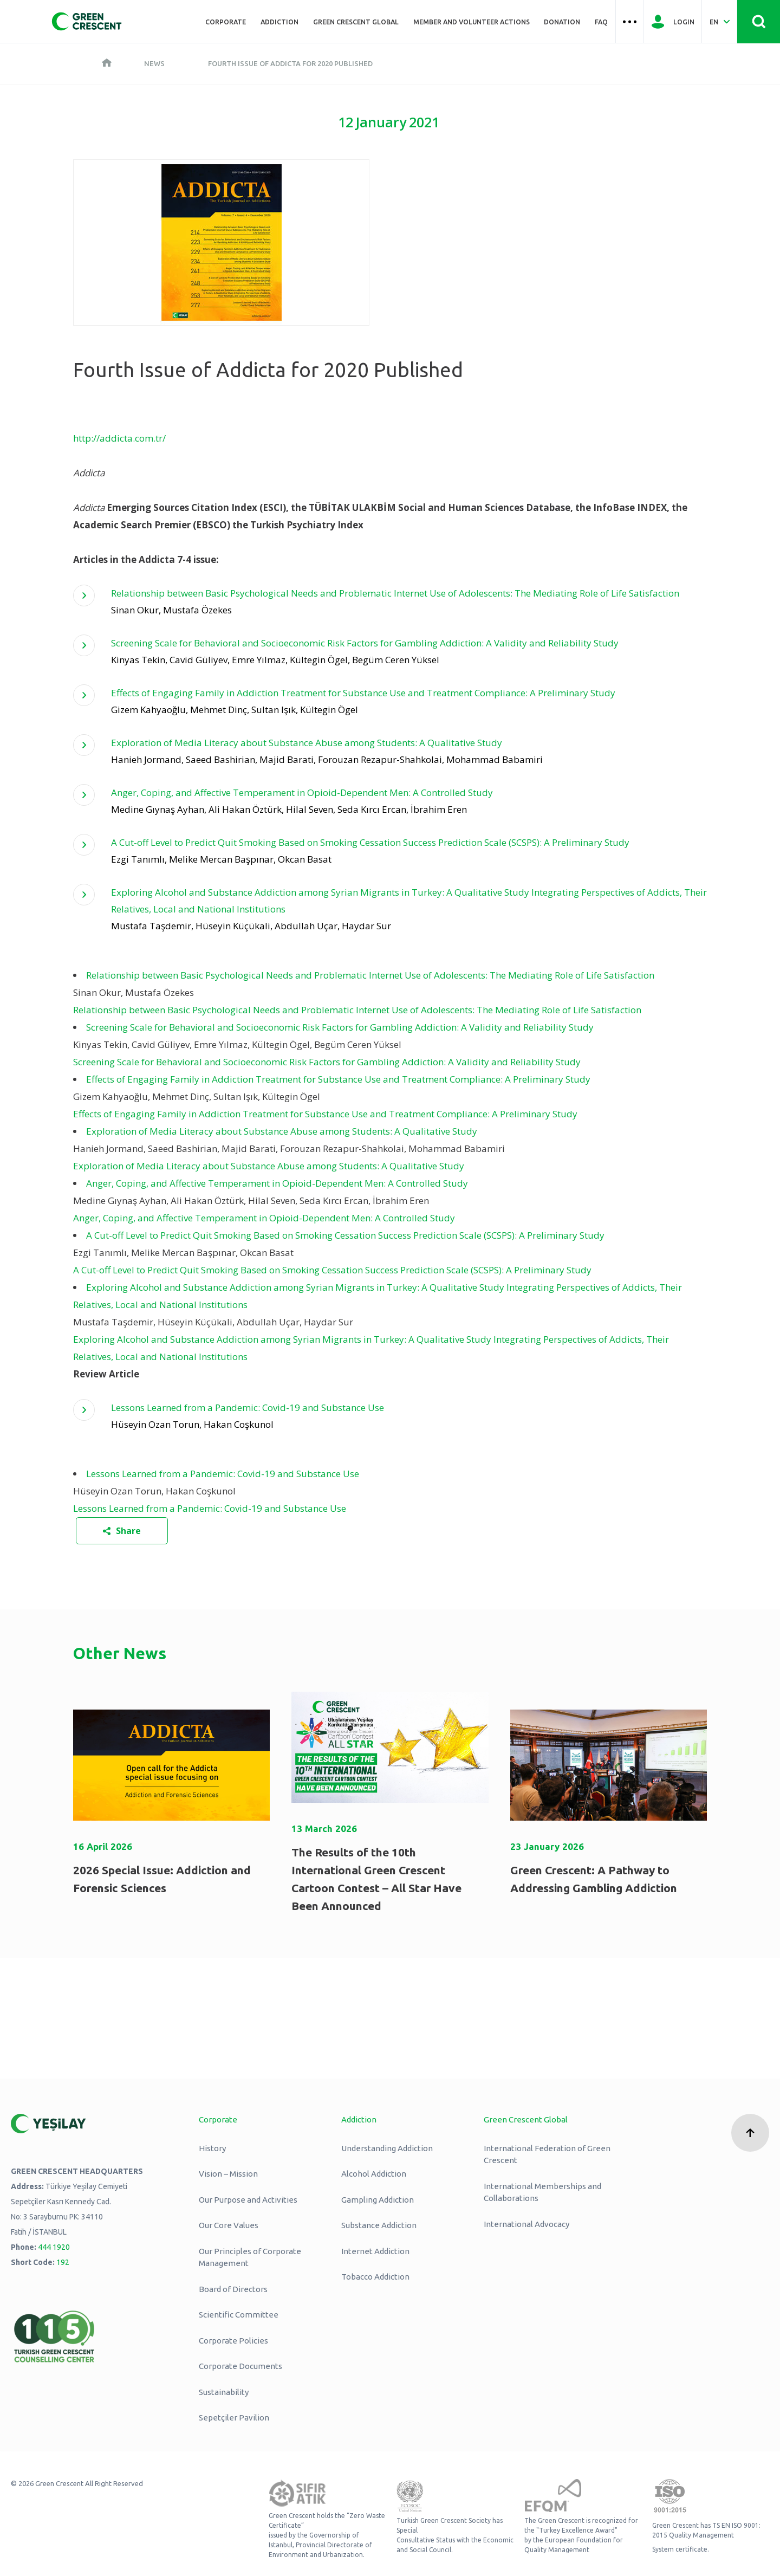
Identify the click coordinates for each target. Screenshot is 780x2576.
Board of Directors (233, 2289)
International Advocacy (526, 2224)
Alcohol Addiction (373, 2173)
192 (62, 2262)
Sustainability (224, 2392)
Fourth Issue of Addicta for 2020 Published (290, 63)
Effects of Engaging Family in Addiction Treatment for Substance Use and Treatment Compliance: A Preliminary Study (363, 693)
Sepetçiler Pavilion (234, 2417)
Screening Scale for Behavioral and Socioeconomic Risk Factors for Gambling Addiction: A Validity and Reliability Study (365, 643)
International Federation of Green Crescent (547, 2154)
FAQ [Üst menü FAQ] (601, 21)
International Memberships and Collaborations (542, 2192)
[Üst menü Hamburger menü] (630, 21)
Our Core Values (228, 2225)
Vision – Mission (228, 2173)
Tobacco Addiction (375, 2276)
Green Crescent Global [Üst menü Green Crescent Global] (356, 21)
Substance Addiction (379, 2225)
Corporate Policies (233, 2340)
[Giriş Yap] (672, 21)
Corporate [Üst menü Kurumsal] (225, 21)
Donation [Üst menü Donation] (562, 21)
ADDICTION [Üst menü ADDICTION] (279, 21)
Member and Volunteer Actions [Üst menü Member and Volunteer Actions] (471, 21)
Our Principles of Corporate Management (250, 2257)
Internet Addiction (375, 2251)
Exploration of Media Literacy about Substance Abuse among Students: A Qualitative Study (306, 742)
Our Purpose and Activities (248, 2199)
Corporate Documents (240, 2366)
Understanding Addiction (387, 2148)
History (212, 2148)
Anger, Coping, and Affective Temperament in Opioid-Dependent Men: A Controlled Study (302, 792)
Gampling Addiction (377, 2199)
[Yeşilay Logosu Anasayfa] (86, 21)
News (154, 63)
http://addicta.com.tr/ (119, 438)
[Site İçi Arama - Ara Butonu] (758, 21)
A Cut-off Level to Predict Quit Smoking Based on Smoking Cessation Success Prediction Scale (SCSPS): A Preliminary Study (370, 842)
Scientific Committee (238, 2314)
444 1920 (54, 2247)
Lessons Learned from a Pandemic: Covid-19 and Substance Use (247, 1407)
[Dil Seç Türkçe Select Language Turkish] (719, 21)
